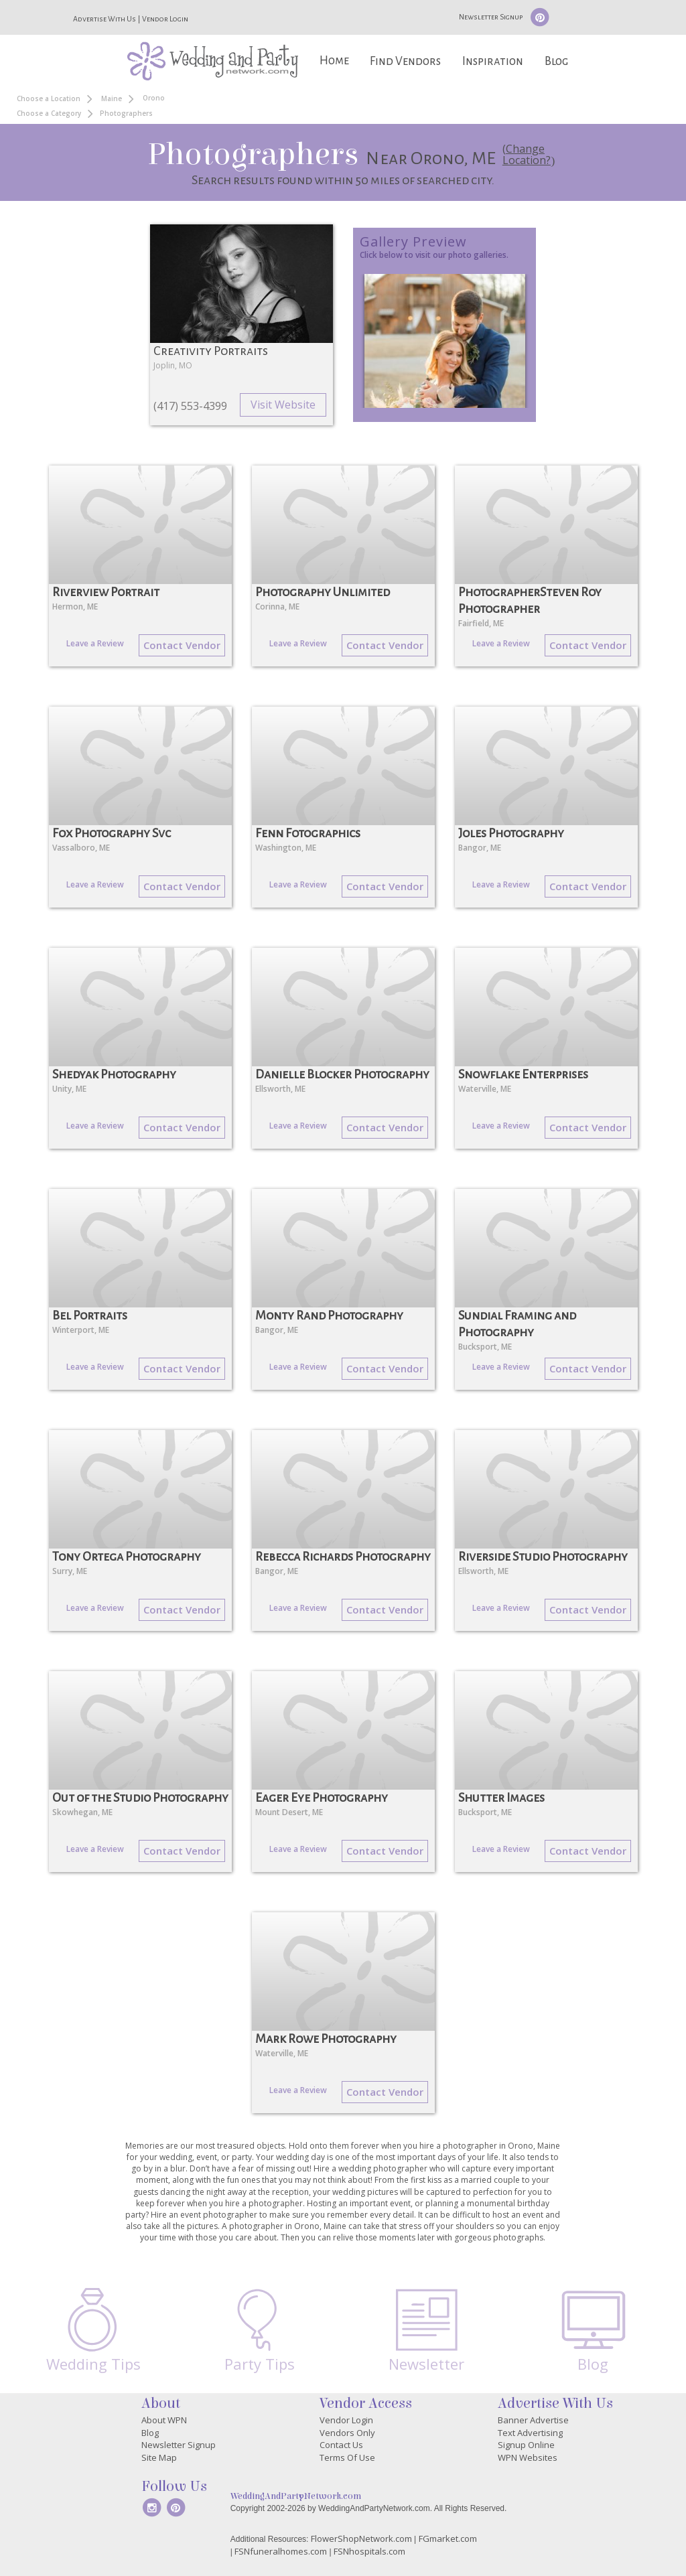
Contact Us (341, 2445)
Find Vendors (405, 61)
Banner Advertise (533, 2420)
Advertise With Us (104, 19)
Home (334, 60)
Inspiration (492, 61)
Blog (556, 61)
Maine (111, 98)
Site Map (159, 2457)
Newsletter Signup (491, 17)
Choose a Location (48, 98)
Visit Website (283, 404)
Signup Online (526, 2445)
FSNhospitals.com (369, 2551)
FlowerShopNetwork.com (361, 2538)
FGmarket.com (448, 2538)
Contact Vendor (181, 645)
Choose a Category (49, 113)
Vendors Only (347, 2433)
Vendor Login (165, 19)
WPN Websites (527, 2457)
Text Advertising (530, 2433)
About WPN (164, 2420)
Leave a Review (95, 643)
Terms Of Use (347, 2457)
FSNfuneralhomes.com (280, 2551)
